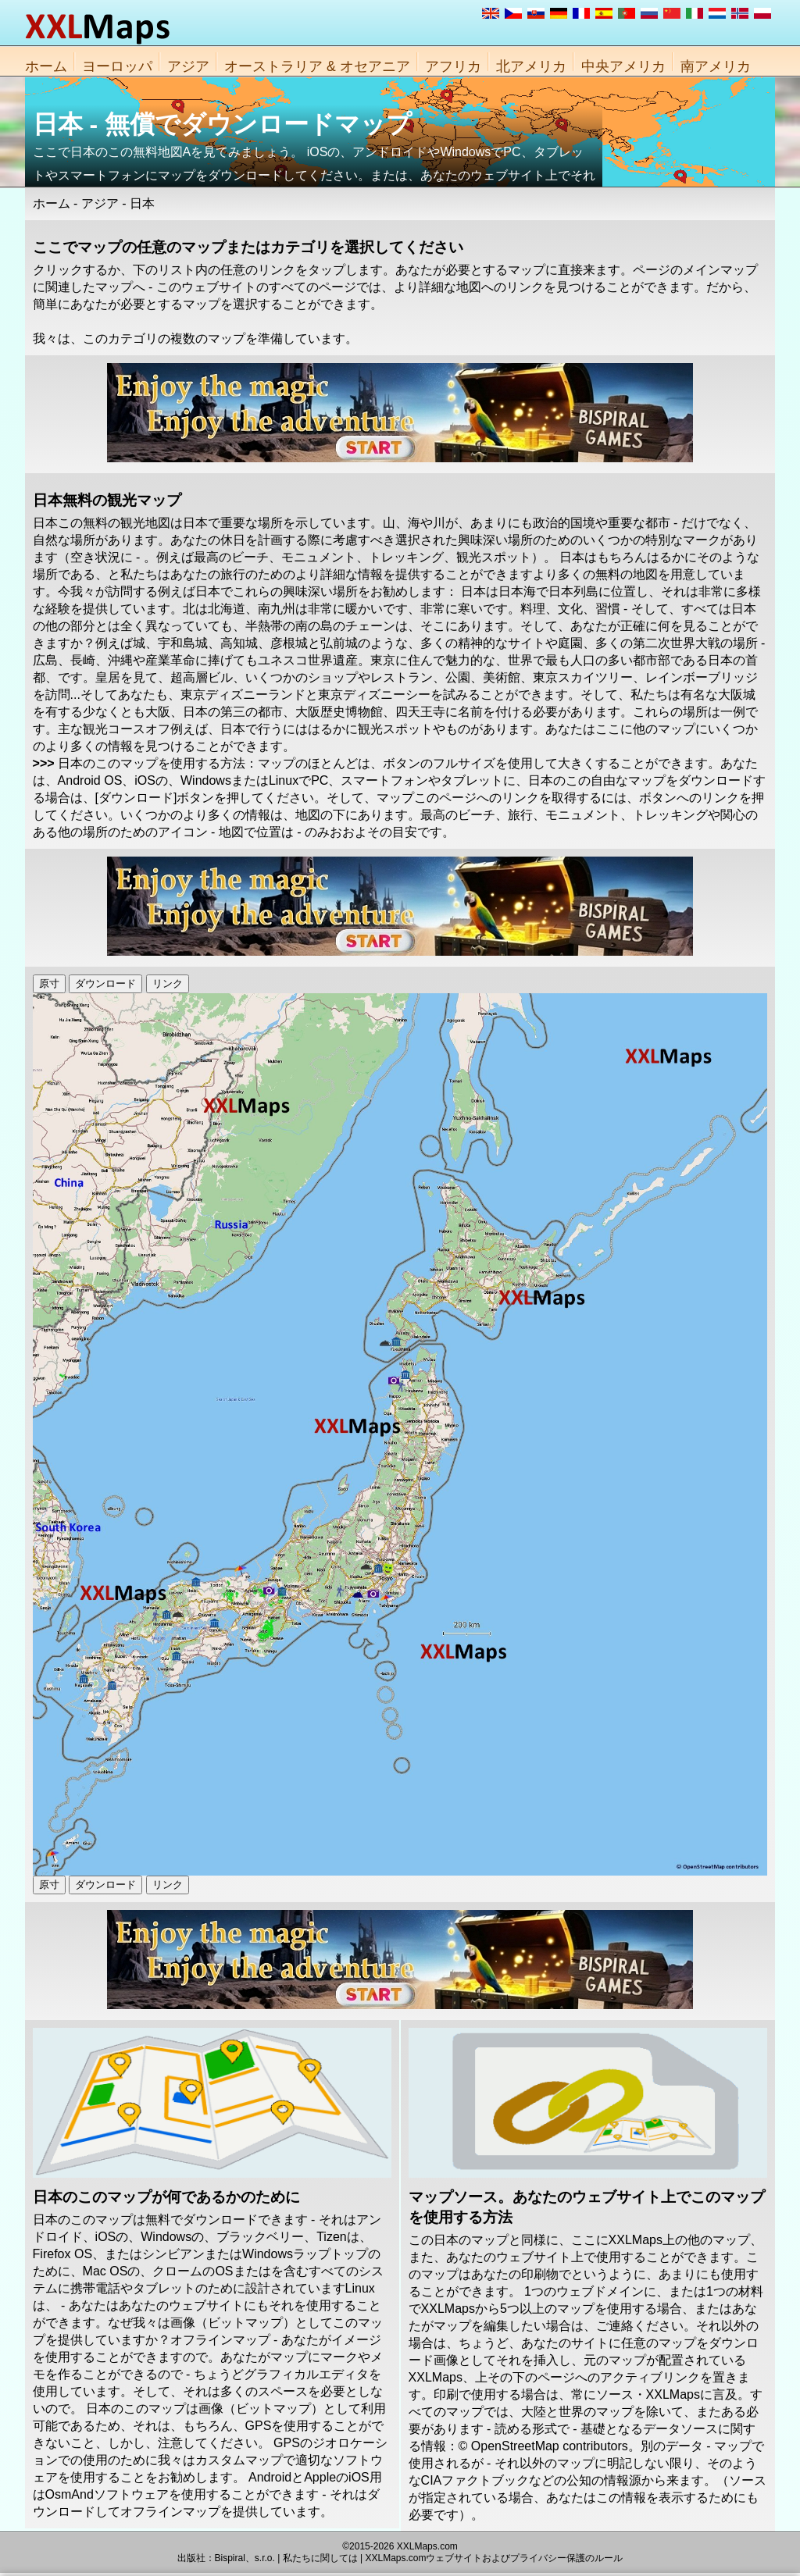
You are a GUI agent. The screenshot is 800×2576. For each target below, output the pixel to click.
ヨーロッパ (117, 66)
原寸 (49, 983)
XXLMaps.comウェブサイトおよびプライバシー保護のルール (494, 2558)
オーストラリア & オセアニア (317, 66)
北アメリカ (531, 66)
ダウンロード (105, 983)
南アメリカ (715, 66)
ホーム (46, 66)
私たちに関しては (320, 2558)
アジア (188, 66)
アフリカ (453, 66)
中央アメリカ (623, 66)
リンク (167, 983)
